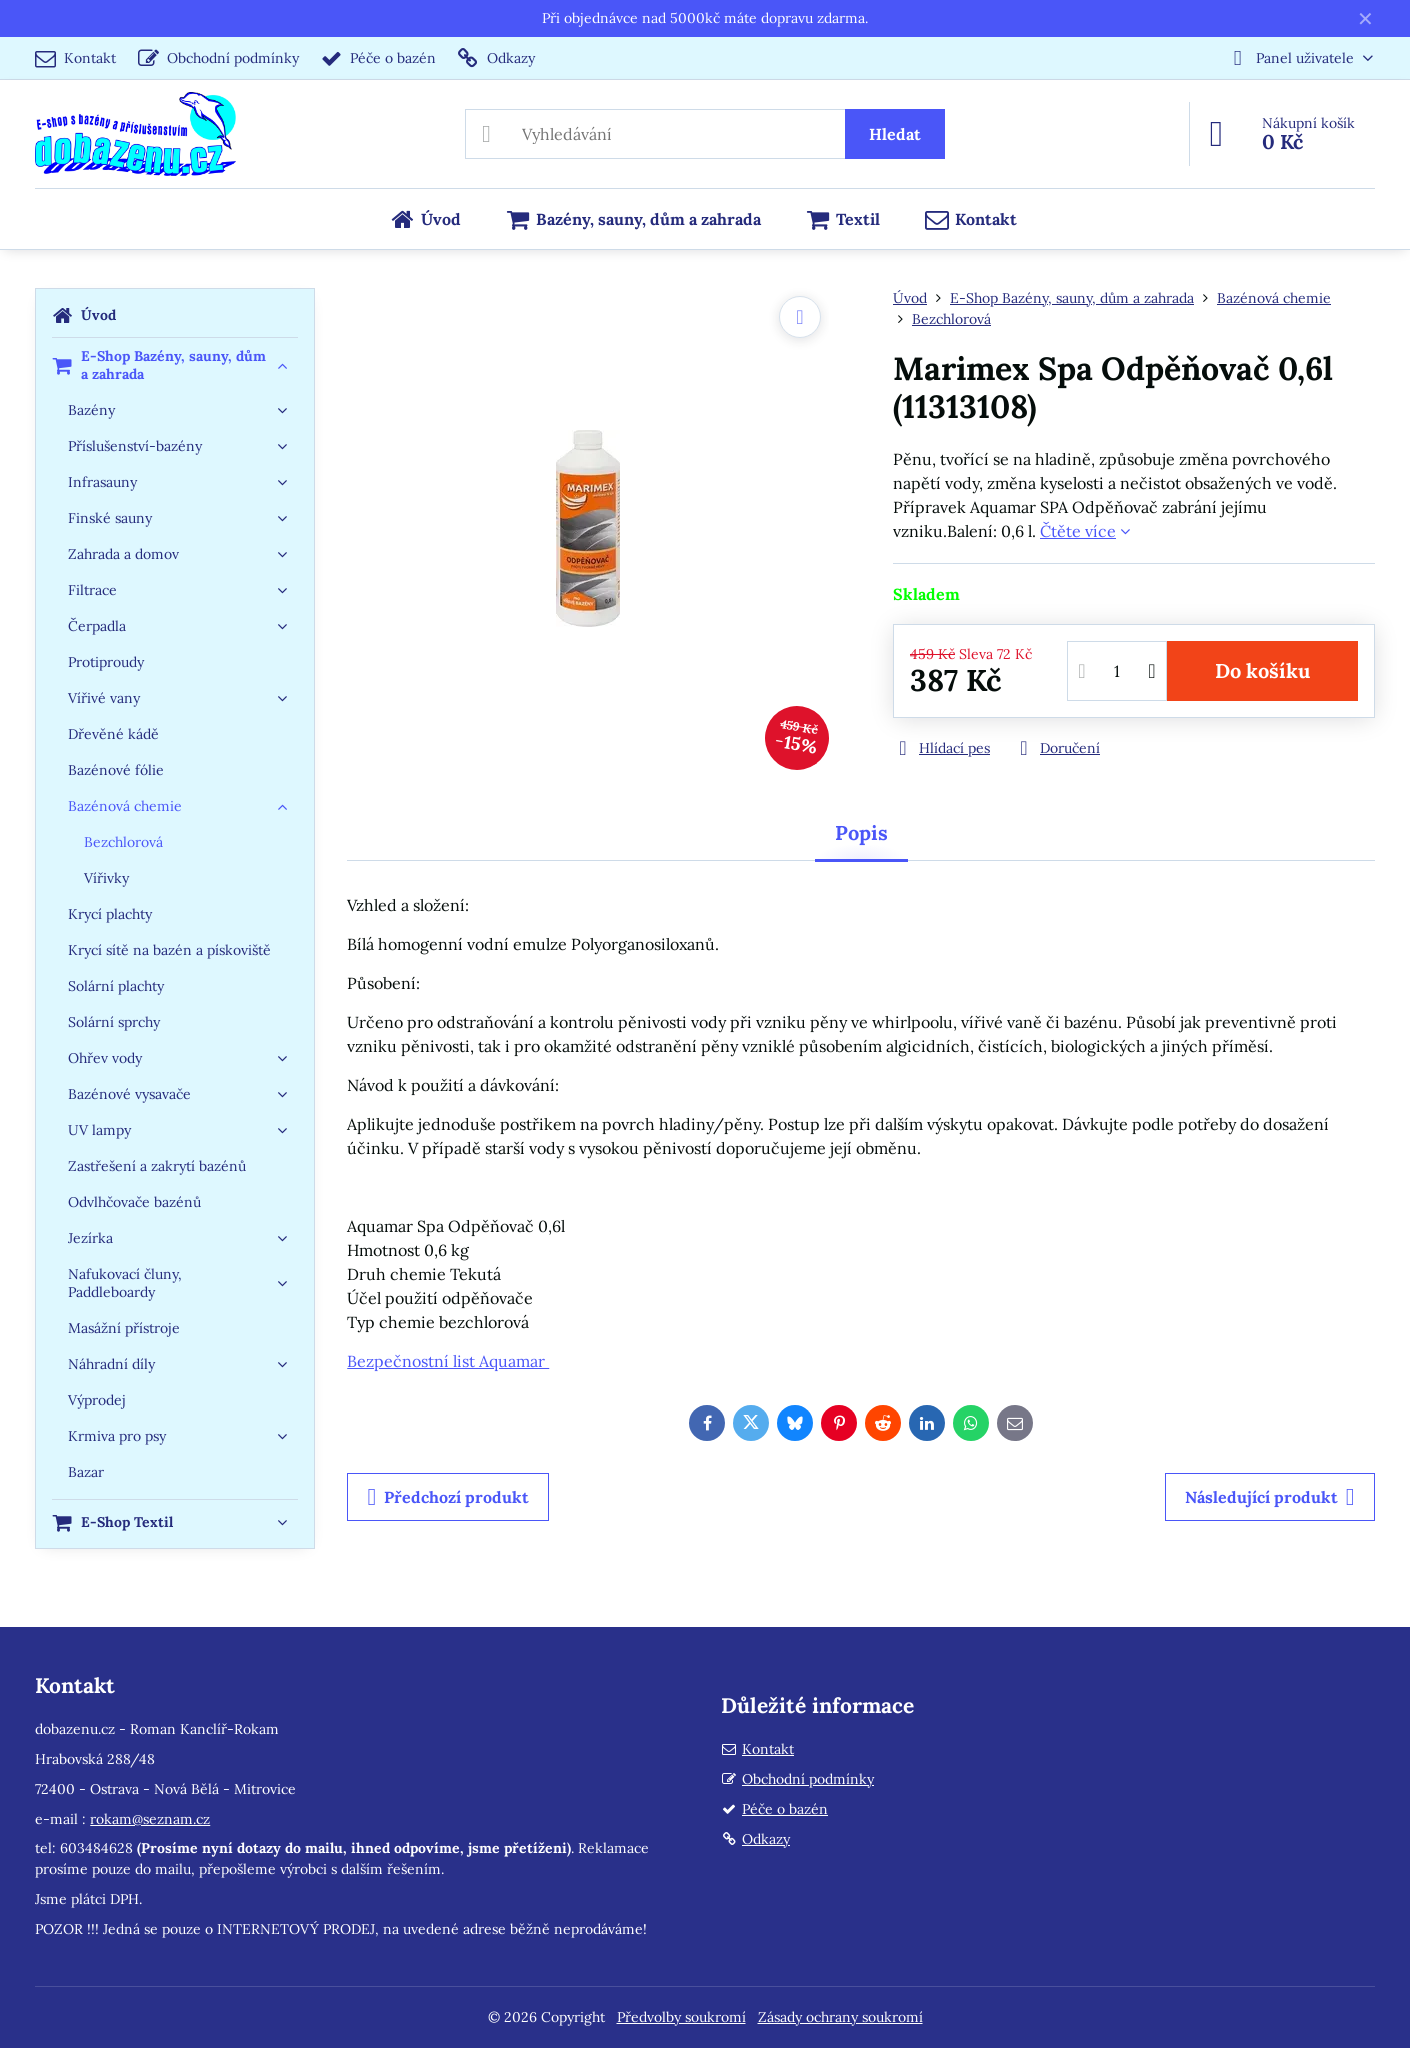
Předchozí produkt (448, 1497)
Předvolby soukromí (681, 2017)
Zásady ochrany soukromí (840, 2017)
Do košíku (1262, 670)
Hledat (895, 134)
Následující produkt (1270, 1497)
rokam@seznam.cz (150, 1819)
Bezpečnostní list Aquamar (448, 1361)
